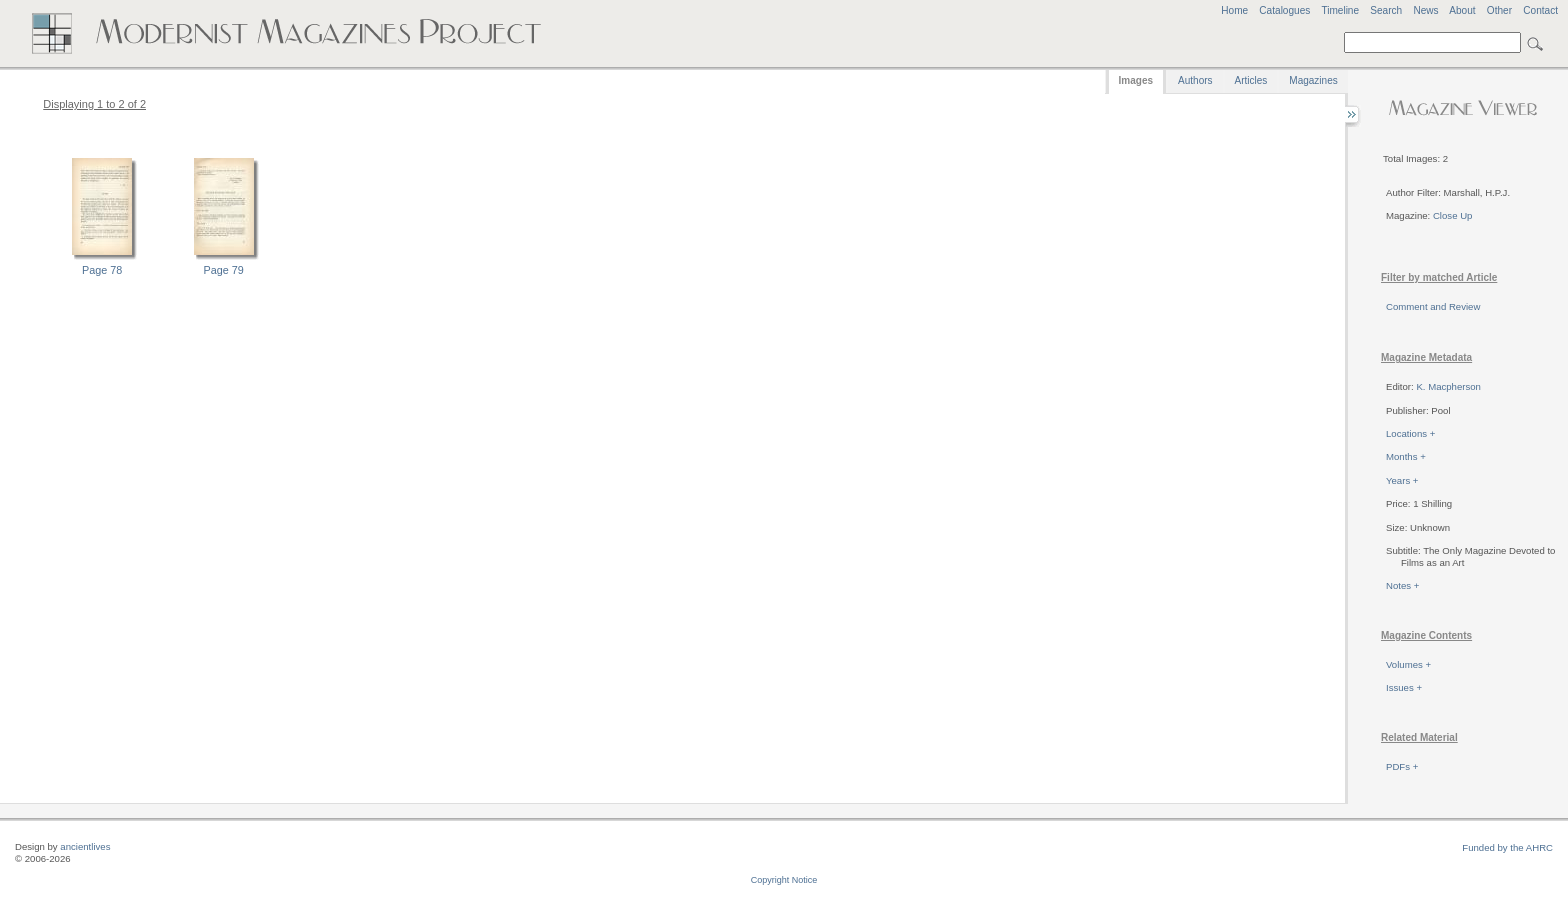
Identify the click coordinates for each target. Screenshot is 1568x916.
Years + (1402, 480)
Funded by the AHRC (1507, 847)
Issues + (1404, 687)
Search (1386, 10)
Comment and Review (1433, 306)
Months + (1406, 456)
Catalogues (1284, 10)
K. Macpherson (1448, 386)
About (1462, 10)
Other (1499, 10)
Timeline (1340, 10)
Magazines (1313, 80)
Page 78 (102, 270)
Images (1136, 80)
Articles (1251, 80)
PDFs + (1402, 766)
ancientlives (85, 846)
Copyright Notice (784, 880)
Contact (1540, 10)
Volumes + (1408, 664)
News (1425, 10)
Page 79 (224, 270)
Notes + (1402, 585)
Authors (1195, 80)
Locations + (1410, 433)
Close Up (1452, 215)
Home (1234, 10)
